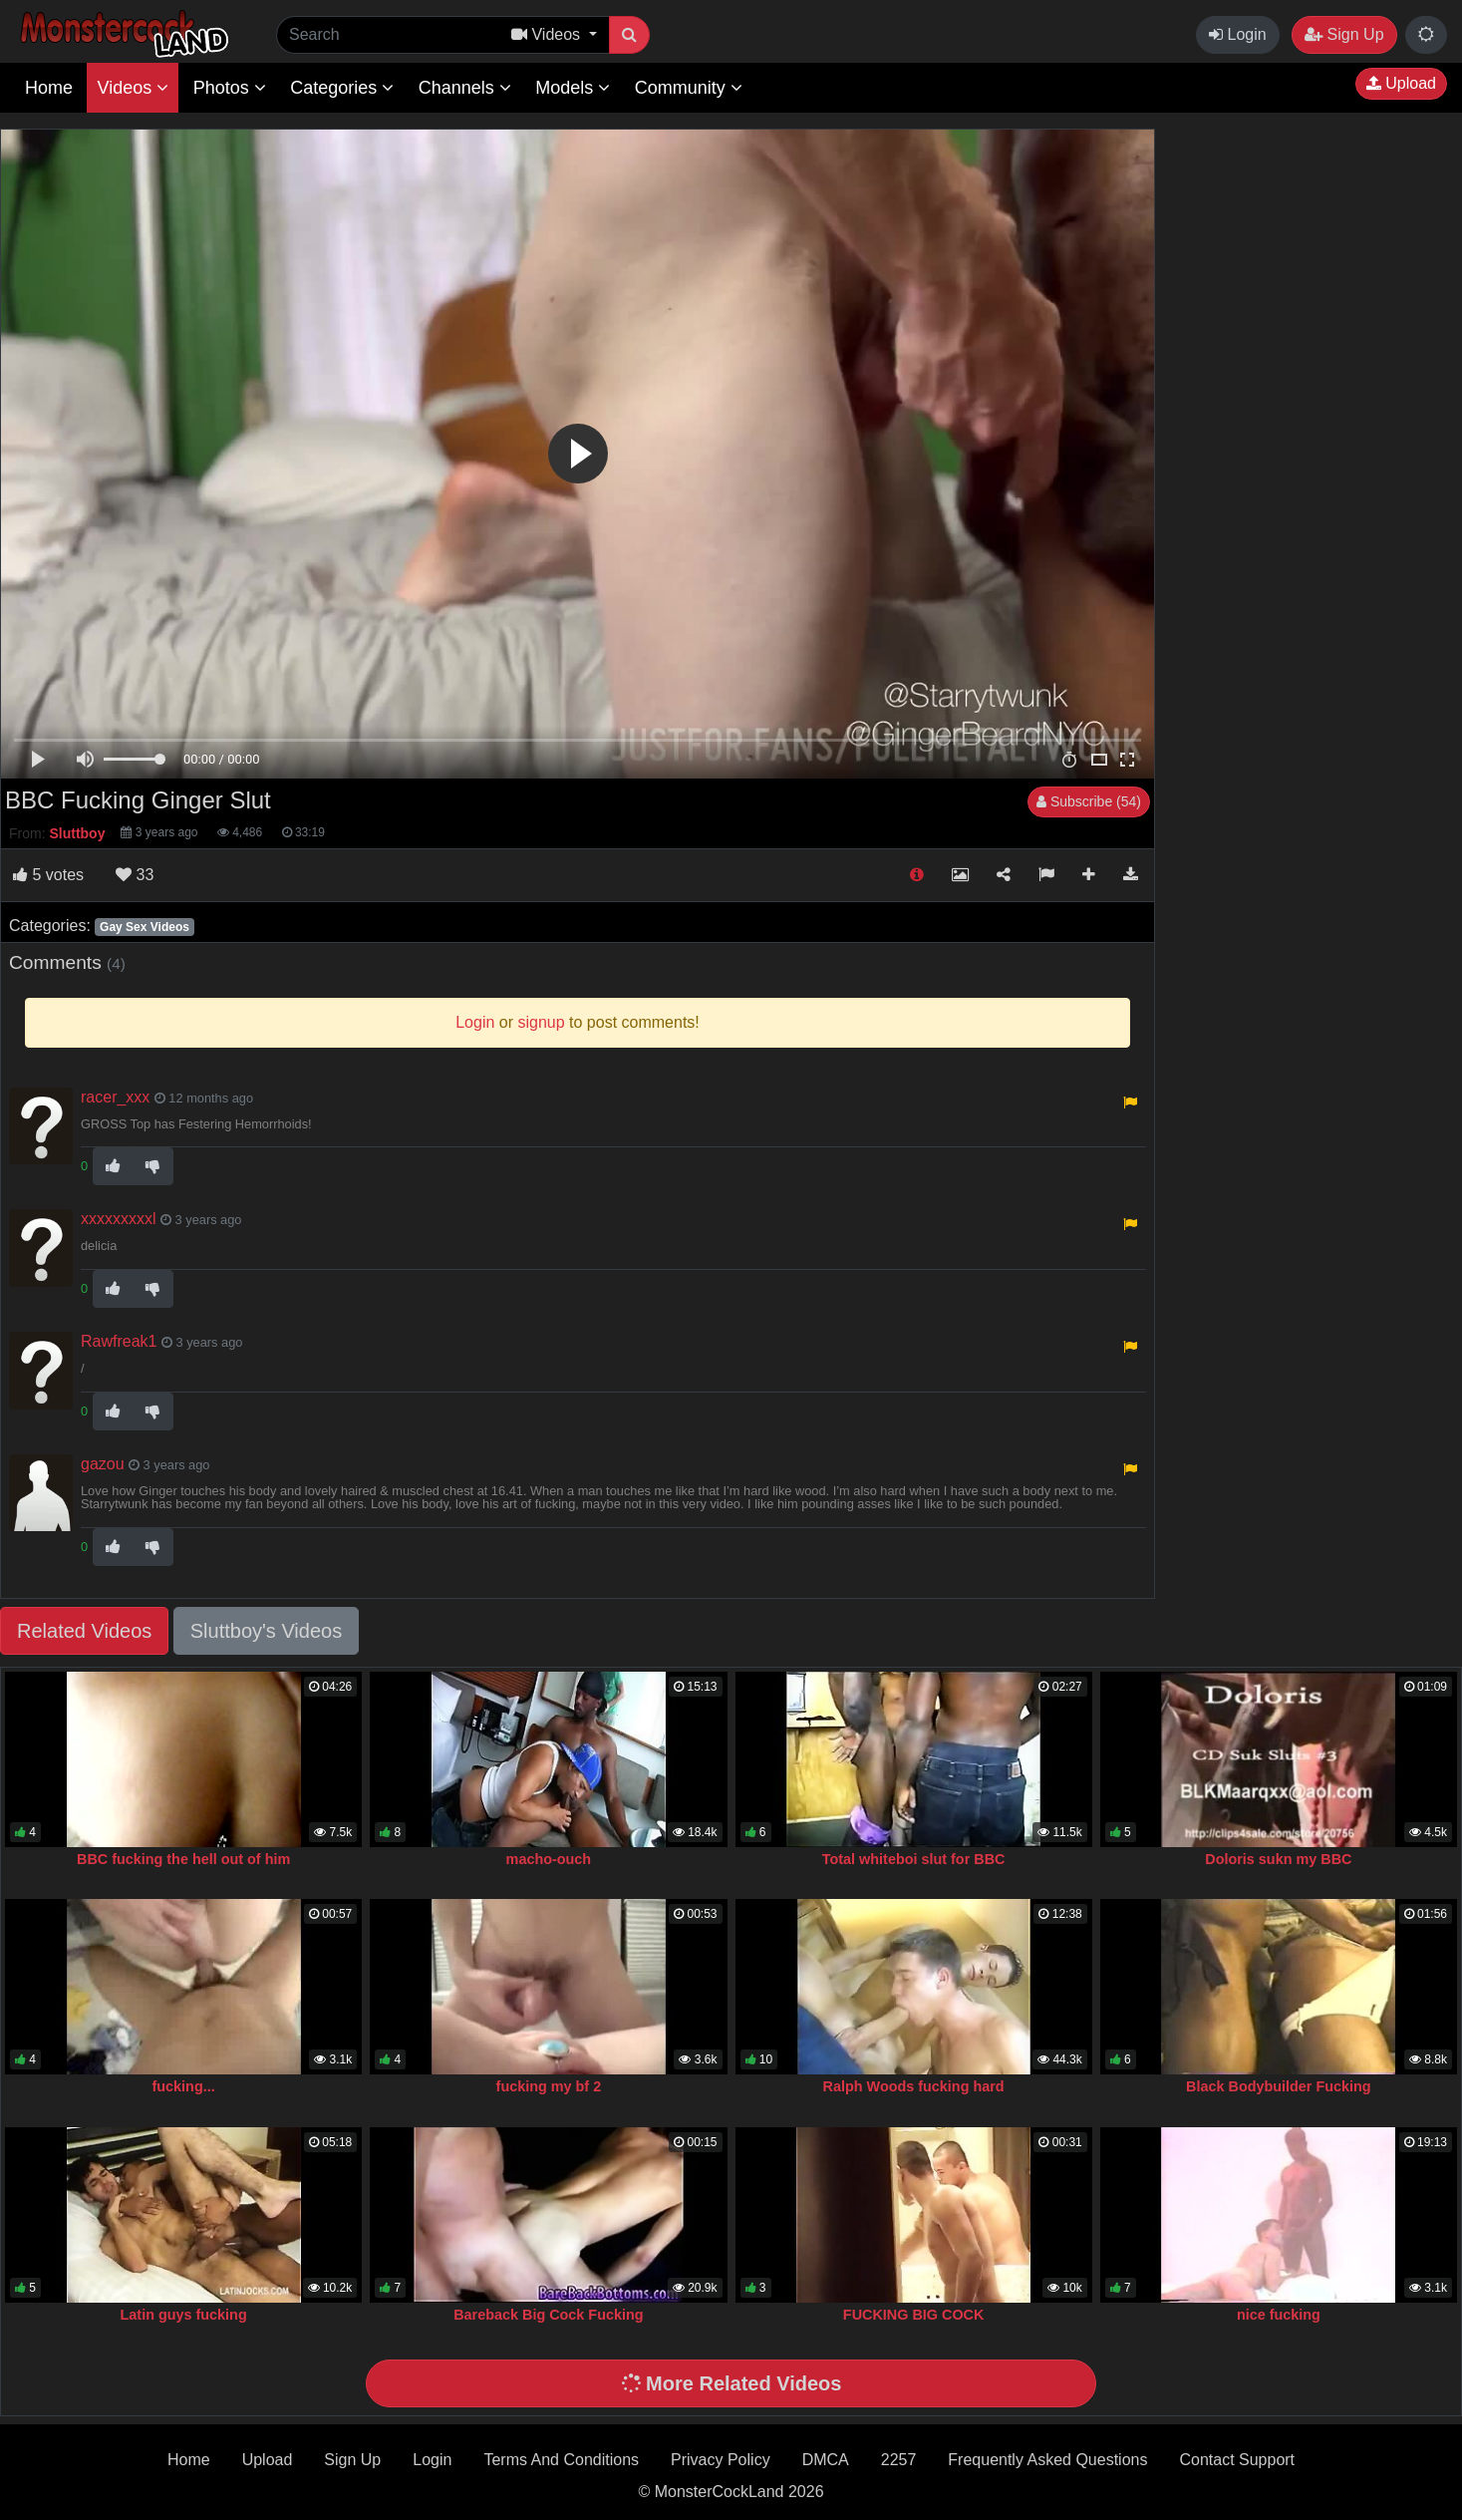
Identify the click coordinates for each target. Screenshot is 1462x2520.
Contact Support (1237, 2459)
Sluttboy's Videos (266, 1631)
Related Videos (84, 1631)
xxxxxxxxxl (118, 1218)
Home (49, 88)
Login (1238, 34)
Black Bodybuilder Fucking (1278, 2086)
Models (572, 88)
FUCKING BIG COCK (914, 2315)
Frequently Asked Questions (1047, 2459)
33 (134, 874)
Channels (465, 88)
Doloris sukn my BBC (1278, 1859)
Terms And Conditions (561, 2459)
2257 (899, 2459)
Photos (229, 88)
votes (48, 874)
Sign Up (1344, 34)
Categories (342, 88)
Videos (132, 88)
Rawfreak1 (118, 1341)
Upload (1401, 83)
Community (688, 88)
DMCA (825, 2459)
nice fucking (1278, 2315)
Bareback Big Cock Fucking (548, 2315)
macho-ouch (549, 1859)
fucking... (183, 2086)
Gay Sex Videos (144, 927)
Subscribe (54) (1088, 801)
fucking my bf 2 (549, 2086)
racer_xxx (115, 1097)
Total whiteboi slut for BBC (914, 1859)
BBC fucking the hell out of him (183, 1859)
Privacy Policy (720, 2459)
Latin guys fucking (184, 2315)
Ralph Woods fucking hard (914, 2086)
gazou (103, 1463)
